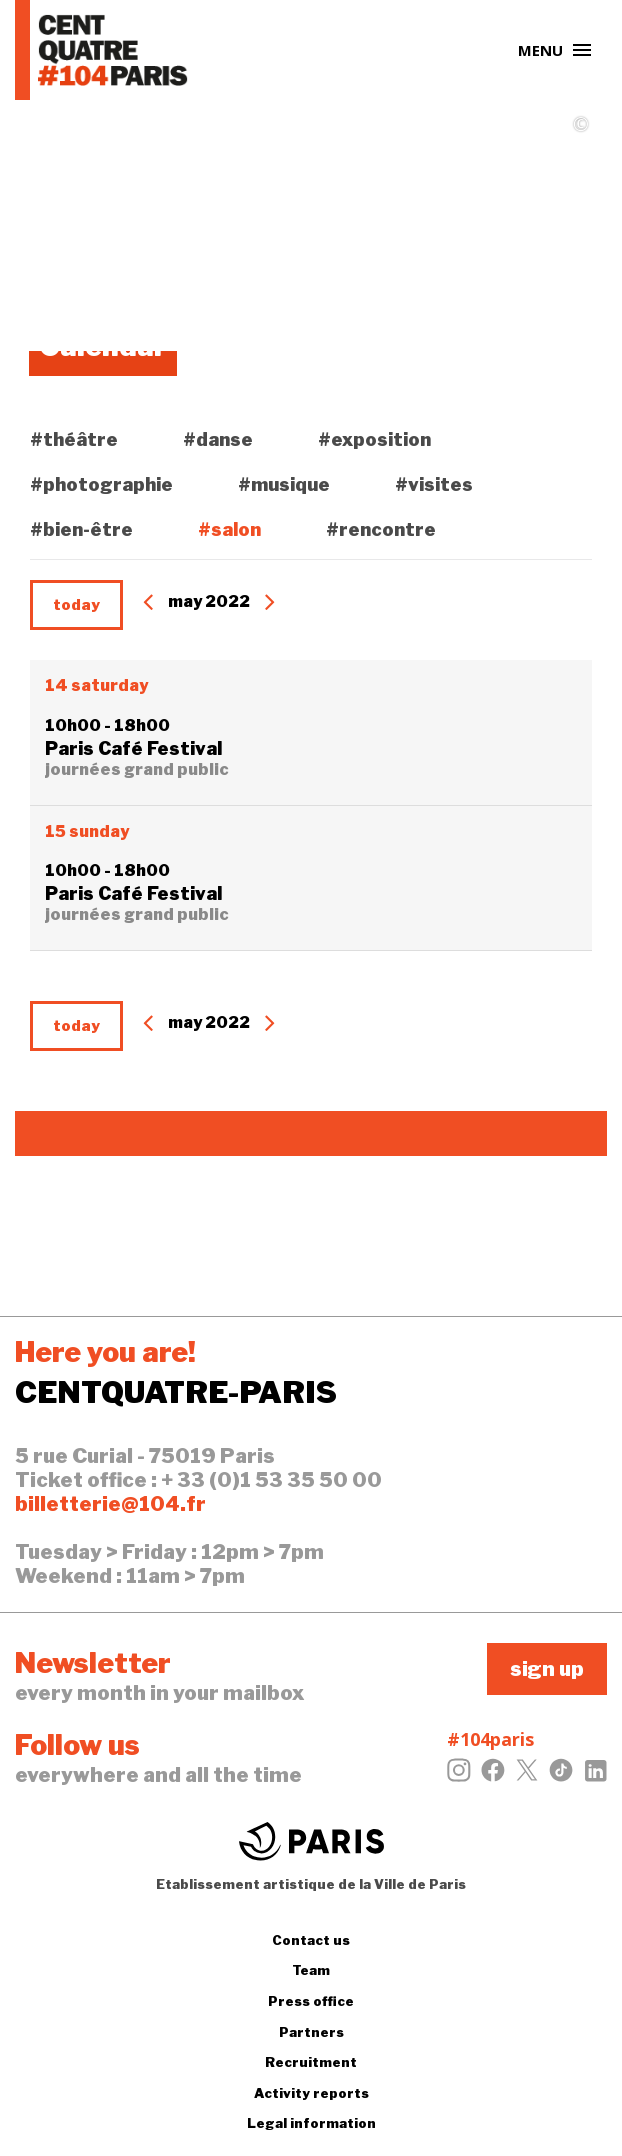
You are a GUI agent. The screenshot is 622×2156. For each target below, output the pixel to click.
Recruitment (311, 2062)
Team (311, 1970)
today (76, 605)
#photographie (101, 484)
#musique (284, 484)
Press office (311, 2001)
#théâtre (74, 439)
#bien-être (81, 529)
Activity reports (311, 2093)
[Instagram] (459, 1776)
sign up (547, 1669)
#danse (218, 439)
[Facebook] (493, 1776)
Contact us (311, 1940)
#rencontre (381, 529)
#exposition (374, 439)
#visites (434, 484)
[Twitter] (527, 1776)
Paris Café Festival (133, 748)
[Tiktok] (561, 1776)
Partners (311, 2032)
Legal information (311, 2123)
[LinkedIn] (595, 1776)
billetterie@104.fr (110, 1504)
